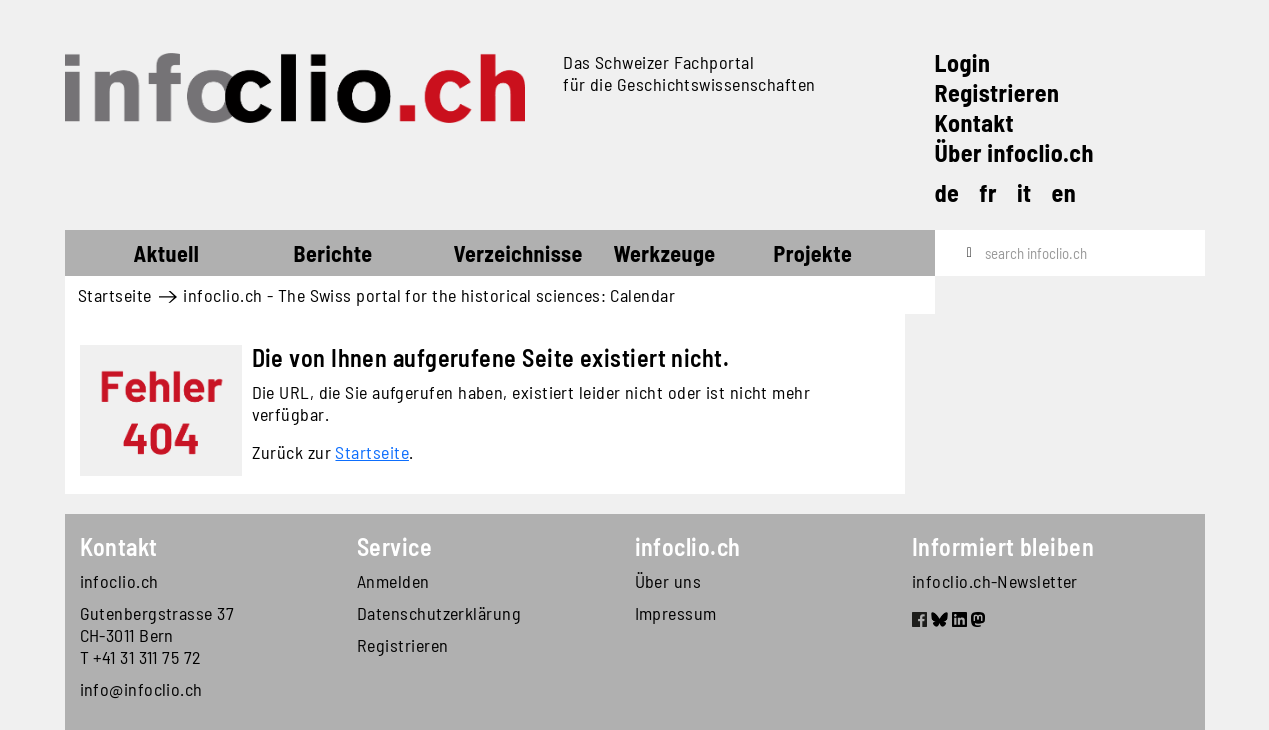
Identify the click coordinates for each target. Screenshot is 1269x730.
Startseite (101, 256)
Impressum (676, 613)
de (947, 192)
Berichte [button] (333, 253)
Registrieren (997, 92)
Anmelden (393, 581)
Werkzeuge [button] (665, 253)
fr (988, 192)
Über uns (668, 581)
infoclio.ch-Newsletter (995, 581)
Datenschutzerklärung (439, 613)
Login (963, 62)
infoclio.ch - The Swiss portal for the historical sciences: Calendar (429, 295)
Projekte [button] (813, 253)
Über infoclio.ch (1014, 152)
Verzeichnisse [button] (518, 253)
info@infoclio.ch (141, 689)
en (1064, 192)
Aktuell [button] (167, 253)
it (1024, 192)
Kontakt (975, 122)
